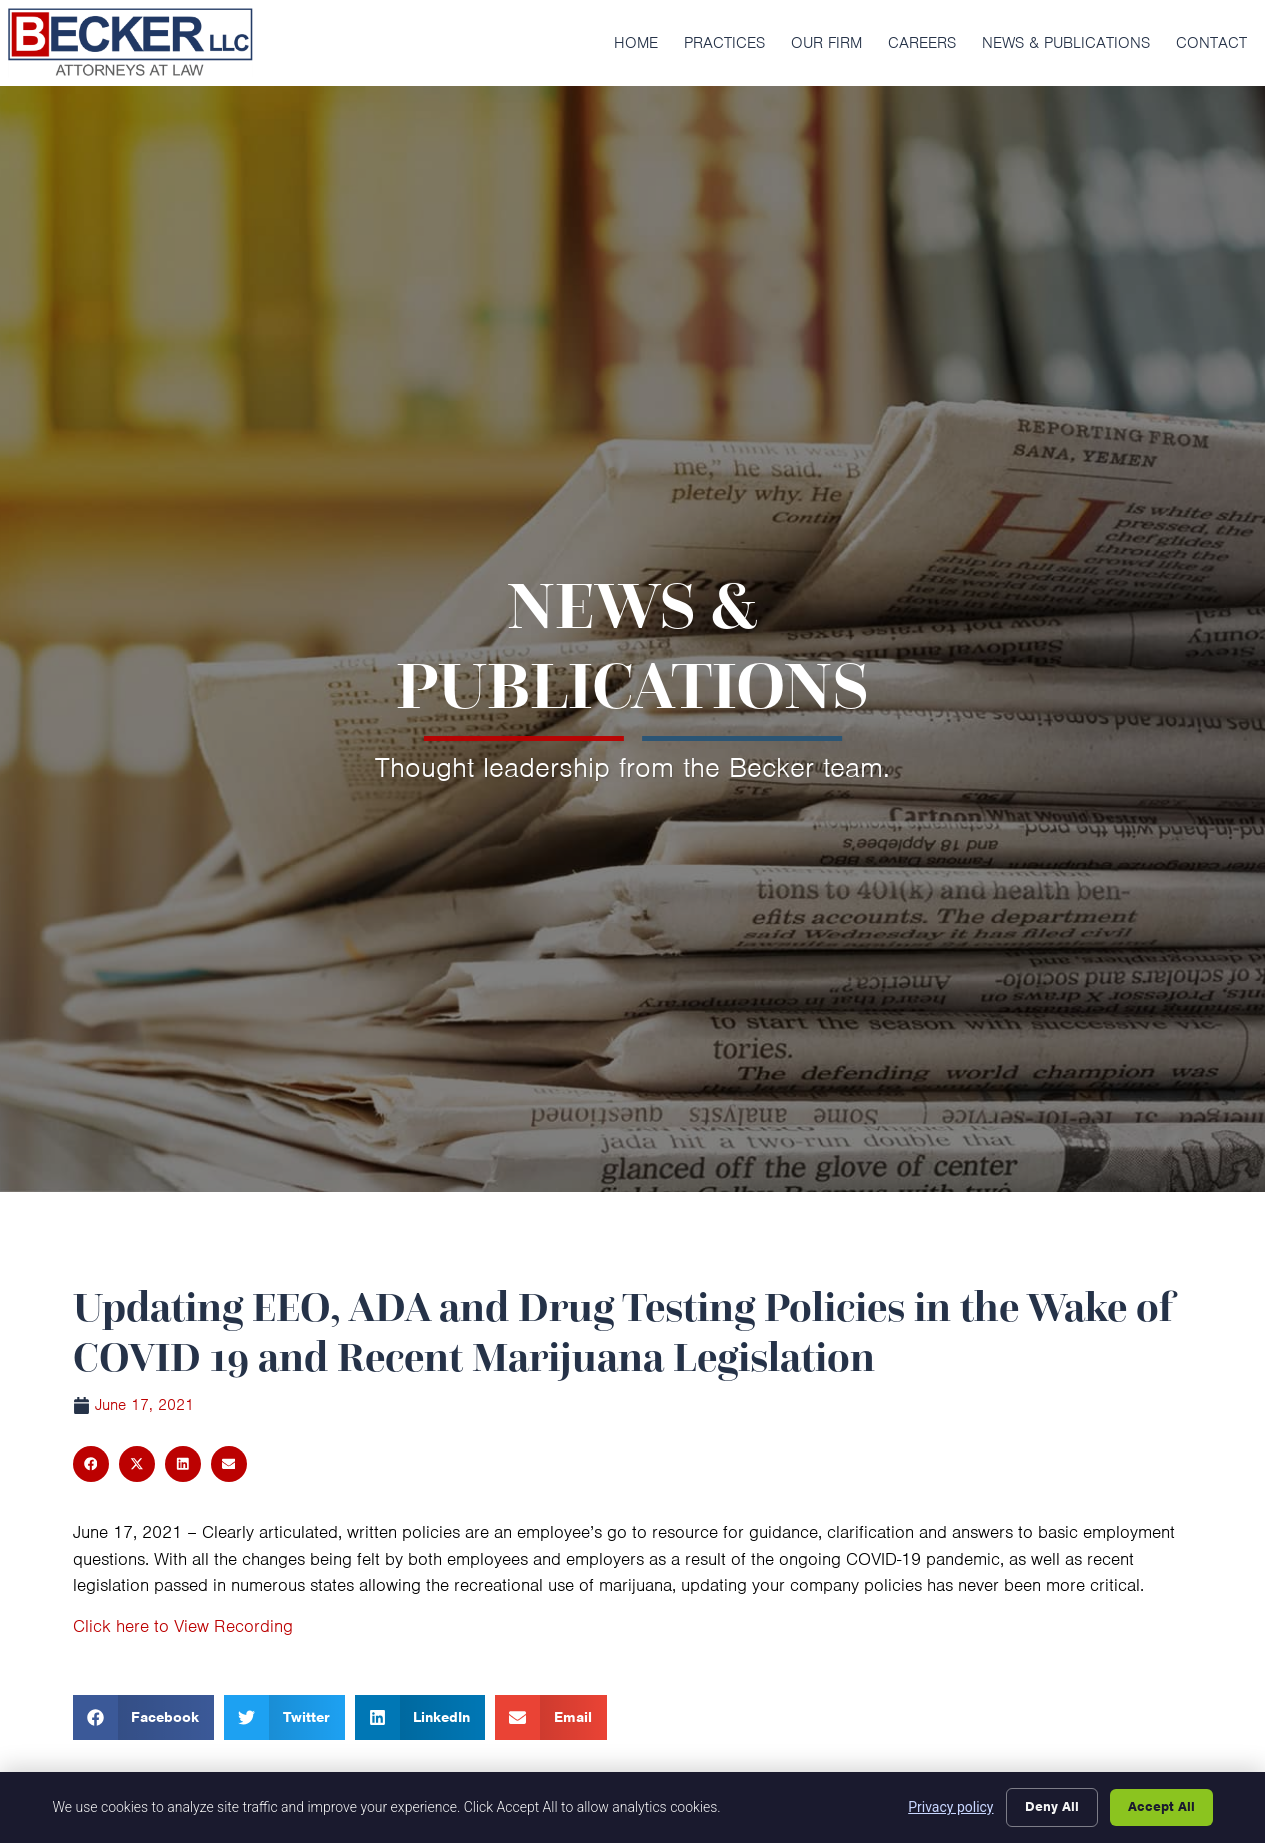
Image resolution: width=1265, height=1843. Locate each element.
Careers (922, 43)
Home (636, 43)
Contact (1211, 43)
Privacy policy (950, 1807)
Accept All (1161, 1806)
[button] (91, 1464)
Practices (724, 43)
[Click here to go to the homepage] (130, 43)
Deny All (1052, 1806)
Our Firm (826, 43)
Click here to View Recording (183, 1626)
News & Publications (1066, 43)
